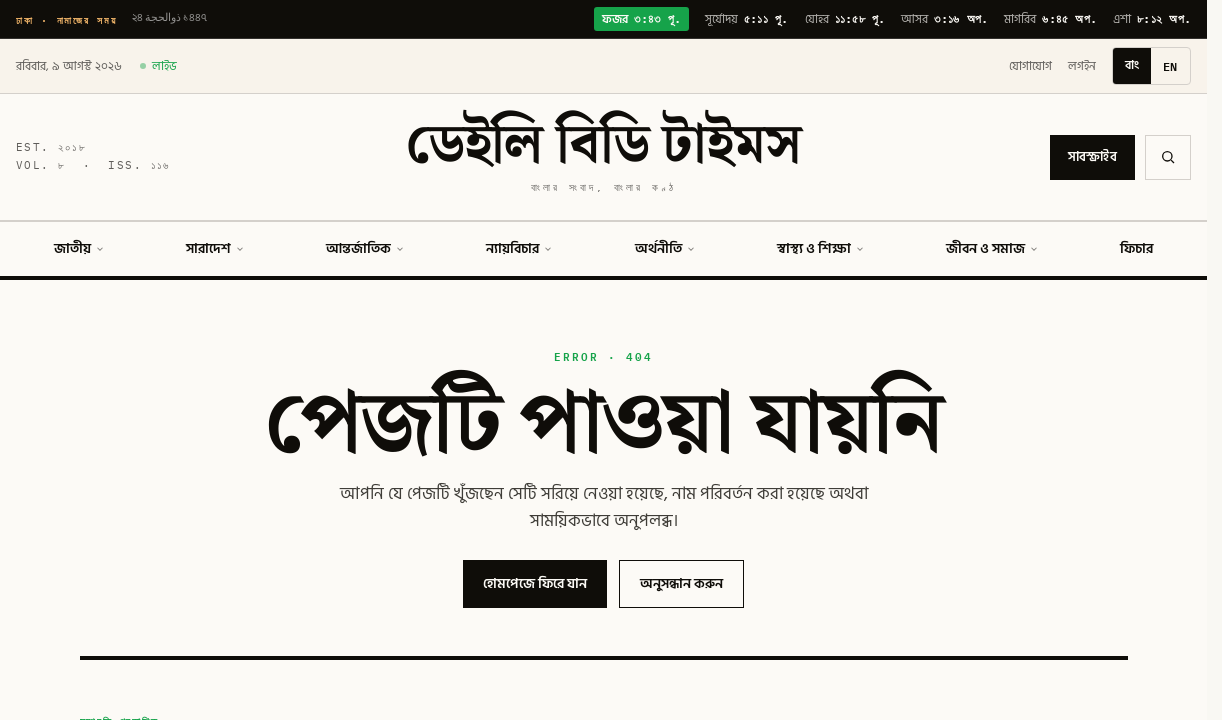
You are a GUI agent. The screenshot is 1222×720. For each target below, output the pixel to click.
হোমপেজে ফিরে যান (535, 583)
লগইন (1082, 66)
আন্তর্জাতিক (365, 248)
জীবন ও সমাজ (992, 248)
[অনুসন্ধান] (1168, 157)
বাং (1132, 65)
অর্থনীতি (665, 248)
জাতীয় (79, 248)
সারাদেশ (215, 248)
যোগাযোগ (1030, 66)
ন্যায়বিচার (519, 248)
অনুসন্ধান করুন (681, 583)
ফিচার (1136, 248)
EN (1170, 66)
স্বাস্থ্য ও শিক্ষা (821, 248)
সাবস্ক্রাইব (1092, 157)
